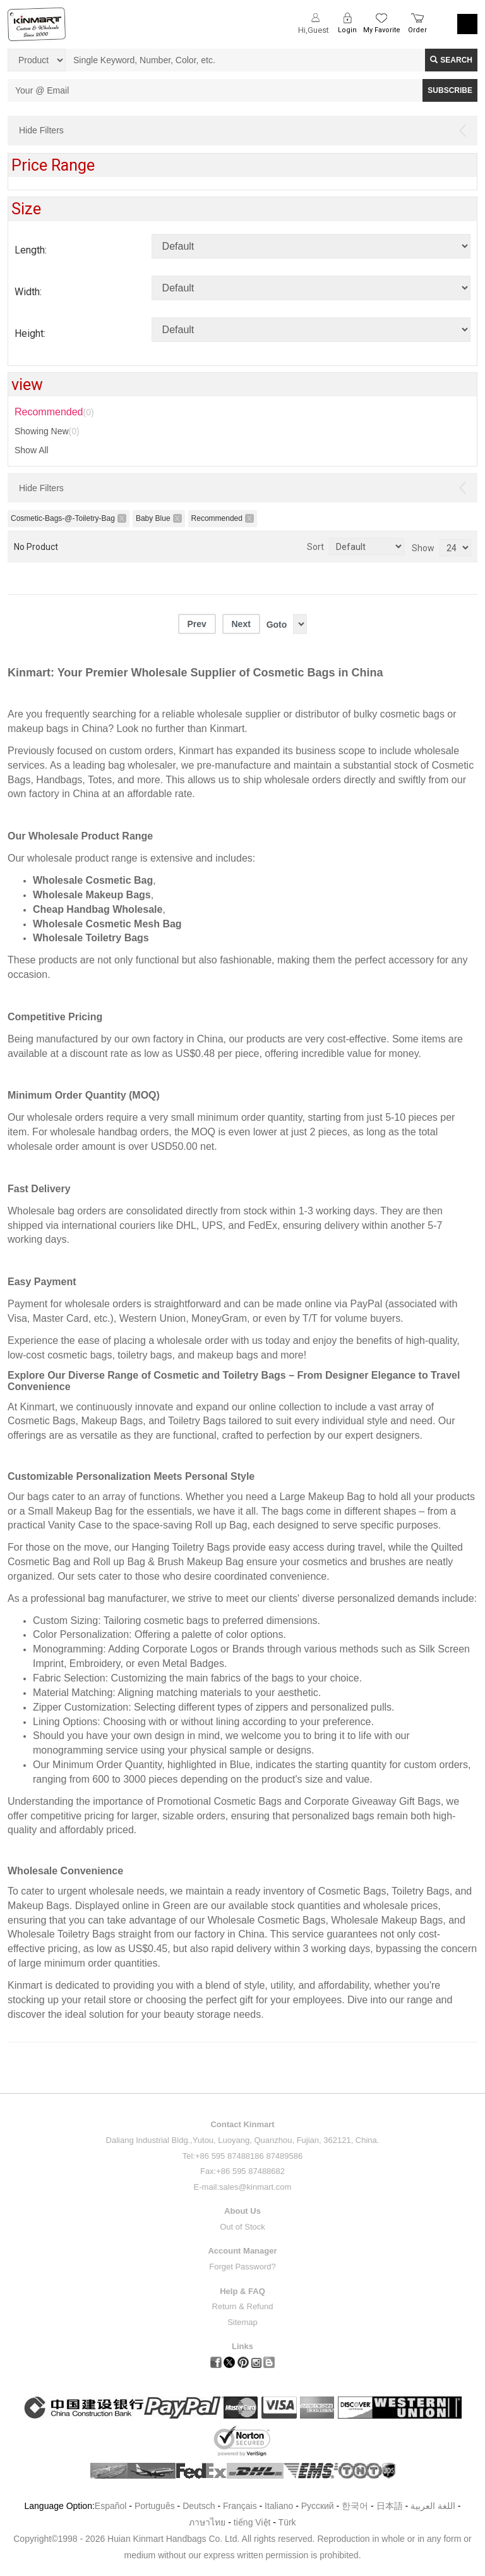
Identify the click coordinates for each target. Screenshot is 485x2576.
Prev (196, 624)
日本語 (389, 2506)
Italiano (279, 2506)
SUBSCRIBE (450, 90)
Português (155, 2506)
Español (111, 2506)
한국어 (355, 2506)
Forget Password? (242, 2266)
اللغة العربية (434, 2506)
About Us (242, 2211)
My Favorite (381, 30)
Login (347, 30)
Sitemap (242, 2322)
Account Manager (242, 2251)
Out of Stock (242, 2226)
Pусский (317, 2506)
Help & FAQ (242, 2291)
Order (417, 30)
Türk (287, 2522)
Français (240, 2506)
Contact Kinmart (242, 2124)
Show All (32, 450)
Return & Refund (242, 2306)
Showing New (47, 431)
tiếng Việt (252, 2522)
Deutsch (199, 2506)
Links (242, 2346)
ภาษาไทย (207, 2522)
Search (451, 60)
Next (240, 624)
